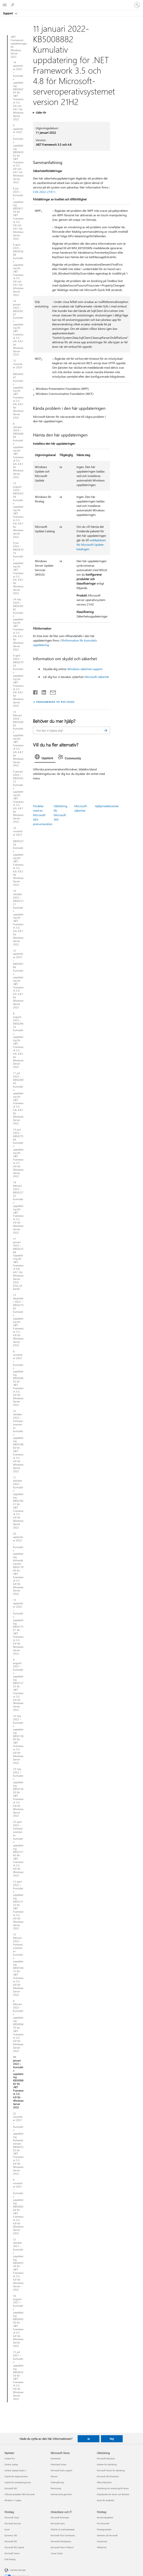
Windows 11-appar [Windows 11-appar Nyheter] (12, 2500)
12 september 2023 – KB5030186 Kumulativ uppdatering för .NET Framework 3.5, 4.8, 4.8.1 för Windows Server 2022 (18, 979)
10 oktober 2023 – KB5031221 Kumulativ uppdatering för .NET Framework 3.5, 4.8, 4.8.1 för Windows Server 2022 (18, 917)
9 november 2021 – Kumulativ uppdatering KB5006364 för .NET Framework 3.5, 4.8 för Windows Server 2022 (18, 2206)
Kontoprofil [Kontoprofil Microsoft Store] (56, 2458)
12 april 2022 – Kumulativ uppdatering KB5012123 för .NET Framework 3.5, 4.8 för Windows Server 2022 (18, 1905)
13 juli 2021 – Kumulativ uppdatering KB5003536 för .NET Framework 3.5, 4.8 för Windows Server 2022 (18, 2375)
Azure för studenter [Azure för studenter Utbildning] (105, 2500)
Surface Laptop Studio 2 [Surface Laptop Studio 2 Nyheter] (15, 2470)
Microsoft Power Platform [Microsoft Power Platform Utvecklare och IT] (62, 2547)
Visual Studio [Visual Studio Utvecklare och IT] (57, 2553)
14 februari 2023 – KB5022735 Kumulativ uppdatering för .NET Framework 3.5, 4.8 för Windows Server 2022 (18, 1207)
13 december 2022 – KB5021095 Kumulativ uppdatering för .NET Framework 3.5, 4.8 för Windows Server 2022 (18, 1320)
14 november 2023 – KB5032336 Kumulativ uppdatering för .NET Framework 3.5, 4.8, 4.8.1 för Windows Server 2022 (18, 856)
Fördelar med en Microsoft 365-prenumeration (42, 815)
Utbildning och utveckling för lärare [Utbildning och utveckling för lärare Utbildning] (113, 2488)
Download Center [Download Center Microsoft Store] (58, 2464)
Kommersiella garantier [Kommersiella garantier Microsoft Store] (61, 2494)
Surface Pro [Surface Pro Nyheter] (9, 2458)
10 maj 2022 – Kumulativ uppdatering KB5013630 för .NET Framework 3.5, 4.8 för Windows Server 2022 (18, 1792)
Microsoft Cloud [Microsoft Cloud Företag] (11, 2517)
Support (8, 13)
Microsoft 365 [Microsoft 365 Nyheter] (10, 2488)
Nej (112, 2439)
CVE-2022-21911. (44, 192)
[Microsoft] (71, 3)
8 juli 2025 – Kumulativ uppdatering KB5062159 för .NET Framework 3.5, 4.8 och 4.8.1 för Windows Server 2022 (18, 213)
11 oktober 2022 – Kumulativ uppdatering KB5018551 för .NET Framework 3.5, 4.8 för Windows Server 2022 (18, 1502)
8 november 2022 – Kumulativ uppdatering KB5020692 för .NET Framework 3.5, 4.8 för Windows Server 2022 (18, 1378)
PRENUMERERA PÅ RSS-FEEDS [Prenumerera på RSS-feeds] (55, 701)
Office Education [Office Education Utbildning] (104, 2482)
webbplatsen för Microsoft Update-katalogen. (91, 544)
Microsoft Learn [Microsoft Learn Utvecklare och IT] (58, 2523)
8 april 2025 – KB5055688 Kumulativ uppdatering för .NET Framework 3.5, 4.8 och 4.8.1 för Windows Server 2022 (18, 270)
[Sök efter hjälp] (13, 5)
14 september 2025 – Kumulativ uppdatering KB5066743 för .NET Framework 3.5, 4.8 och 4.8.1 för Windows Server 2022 (18, 91)
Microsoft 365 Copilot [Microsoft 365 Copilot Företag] (14, 2547)
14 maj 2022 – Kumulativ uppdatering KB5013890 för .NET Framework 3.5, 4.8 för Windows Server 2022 (18, 1739)
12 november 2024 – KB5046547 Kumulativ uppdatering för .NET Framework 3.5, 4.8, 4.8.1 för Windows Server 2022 (18, 389)
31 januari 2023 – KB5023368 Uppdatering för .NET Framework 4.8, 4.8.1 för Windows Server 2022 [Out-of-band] (18, 1264)
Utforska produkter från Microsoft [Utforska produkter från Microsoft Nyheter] (19, 2494)
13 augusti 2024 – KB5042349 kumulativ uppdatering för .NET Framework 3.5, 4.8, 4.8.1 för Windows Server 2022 (18, 510)
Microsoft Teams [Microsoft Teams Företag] (12, 2553)
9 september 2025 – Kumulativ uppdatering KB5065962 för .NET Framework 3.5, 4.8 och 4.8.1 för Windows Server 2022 (18, 154)
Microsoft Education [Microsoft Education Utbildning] (106, 2458)
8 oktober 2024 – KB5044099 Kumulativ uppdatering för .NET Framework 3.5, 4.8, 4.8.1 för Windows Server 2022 (18, 450)
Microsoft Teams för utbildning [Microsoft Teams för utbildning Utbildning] (111, 2470)
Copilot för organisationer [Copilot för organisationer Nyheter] (16, 2476)
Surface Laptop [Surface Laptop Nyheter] (11, 2464)
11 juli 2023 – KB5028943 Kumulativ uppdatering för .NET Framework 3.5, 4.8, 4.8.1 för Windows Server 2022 (18, 1098)
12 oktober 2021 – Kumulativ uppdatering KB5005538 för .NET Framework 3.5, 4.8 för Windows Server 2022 (18, 2264)
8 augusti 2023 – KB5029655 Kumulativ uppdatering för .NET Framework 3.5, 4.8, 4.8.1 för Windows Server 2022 (18, 1040)
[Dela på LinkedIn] (42, 691)
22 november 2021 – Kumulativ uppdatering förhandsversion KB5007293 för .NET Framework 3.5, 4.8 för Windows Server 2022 (18, 2143)
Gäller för (41, 112)
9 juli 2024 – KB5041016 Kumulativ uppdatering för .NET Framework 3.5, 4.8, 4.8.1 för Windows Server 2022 (18, 568)
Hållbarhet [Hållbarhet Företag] (102, 2547)
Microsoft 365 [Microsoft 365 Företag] (10, 2541)
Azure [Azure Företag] (7, 2529)
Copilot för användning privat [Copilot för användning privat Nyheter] (17, 2482)
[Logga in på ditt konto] (137, 5)
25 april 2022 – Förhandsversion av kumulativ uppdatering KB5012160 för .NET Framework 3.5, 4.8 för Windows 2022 (18, 1848)
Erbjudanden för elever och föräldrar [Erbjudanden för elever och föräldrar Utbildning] (113, 2494)
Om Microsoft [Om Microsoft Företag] (103, 2523)
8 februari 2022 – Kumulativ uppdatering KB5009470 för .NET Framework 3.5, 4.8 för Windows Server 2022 (18, 2026)
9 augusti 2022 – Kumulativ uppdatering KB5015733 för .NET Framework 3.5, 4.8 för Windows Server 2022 (18, 1685)
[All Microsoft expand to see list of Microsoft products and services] (4, 5)
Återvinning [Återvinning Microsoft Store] (56, 2488)
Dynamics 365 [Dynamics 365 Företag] (10, 2535)
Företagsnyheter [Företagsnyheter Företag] (104, 2529)
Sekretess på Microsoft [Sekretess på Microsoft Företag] (107, 2535)
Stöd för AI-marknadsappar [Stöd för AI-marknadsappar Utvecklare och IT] (63, 2529)
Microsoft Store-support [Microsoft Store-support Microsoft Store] (61, 2470)
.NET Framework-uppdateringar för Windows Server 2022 (17, 46)
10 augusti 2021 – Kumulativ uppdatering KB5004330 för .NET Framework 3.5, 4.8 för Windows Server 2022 (18, 2321)
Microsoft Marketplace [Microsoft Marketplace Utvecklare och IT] (61, 2541)
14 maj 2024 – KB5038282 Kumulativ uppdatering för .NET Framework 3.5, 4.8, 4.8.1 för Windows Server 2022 (18, 624)
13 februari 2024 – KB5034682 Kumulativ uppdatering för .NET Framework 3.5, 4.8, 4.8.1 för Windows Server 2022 (18, 738)
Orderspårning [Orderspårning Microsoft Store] (57, 2482)
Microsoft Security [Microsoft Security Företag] (12, 2523)
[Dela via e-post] (51, 691)
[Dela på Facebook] (35, 691)
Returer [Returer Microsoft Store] (54, 2476)
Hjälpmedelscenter (107, 806)
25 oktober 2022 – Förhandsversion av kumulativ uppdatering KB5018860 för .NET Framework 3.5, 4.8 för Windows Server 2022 (18, 1441)
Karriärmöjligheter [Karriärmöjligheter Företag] (105, 2517)
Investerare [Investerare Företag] (102, 2541)
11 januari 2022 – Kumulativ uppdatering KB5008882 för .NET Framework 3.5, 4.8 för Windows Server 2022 (18, 2082)
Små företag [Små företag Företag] (9, 2559)
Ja (88, 2439)
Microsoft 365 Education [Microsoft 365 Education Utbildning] (108, 2476)
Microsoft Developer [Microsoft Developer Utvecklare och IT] (60, 2517)
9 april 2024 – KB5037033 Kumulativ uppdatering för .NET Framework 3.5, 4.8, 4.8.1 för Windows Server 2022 (18, 680)
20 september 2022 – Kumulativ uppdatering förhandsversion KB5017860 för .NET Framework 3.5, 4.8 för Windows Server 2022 (18, 1564)
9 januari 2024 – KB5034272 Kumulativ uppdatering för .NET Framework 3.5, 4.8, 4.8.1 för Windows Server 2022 (18, 796)
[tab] (44, 758)
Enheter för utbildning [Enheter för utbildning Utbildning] (107, 2464)
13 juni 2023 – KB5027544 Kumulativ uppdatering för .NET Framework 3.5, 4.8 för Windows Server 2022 (18, 1153)
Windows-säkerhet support (84, 669)
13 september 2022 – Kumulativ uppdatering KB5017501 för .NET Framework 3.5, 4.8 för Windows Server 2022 (18, 1626)
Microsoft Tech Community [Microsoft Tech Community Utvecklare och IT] (63, 2535)
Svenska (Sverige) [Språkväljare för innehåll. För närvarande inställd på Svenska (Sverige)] (18, 2569)
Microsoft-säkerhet (97, 677)
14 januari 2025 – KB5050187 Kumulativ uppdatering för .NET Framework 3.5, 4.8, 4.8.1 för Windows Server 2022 (18, 327)
